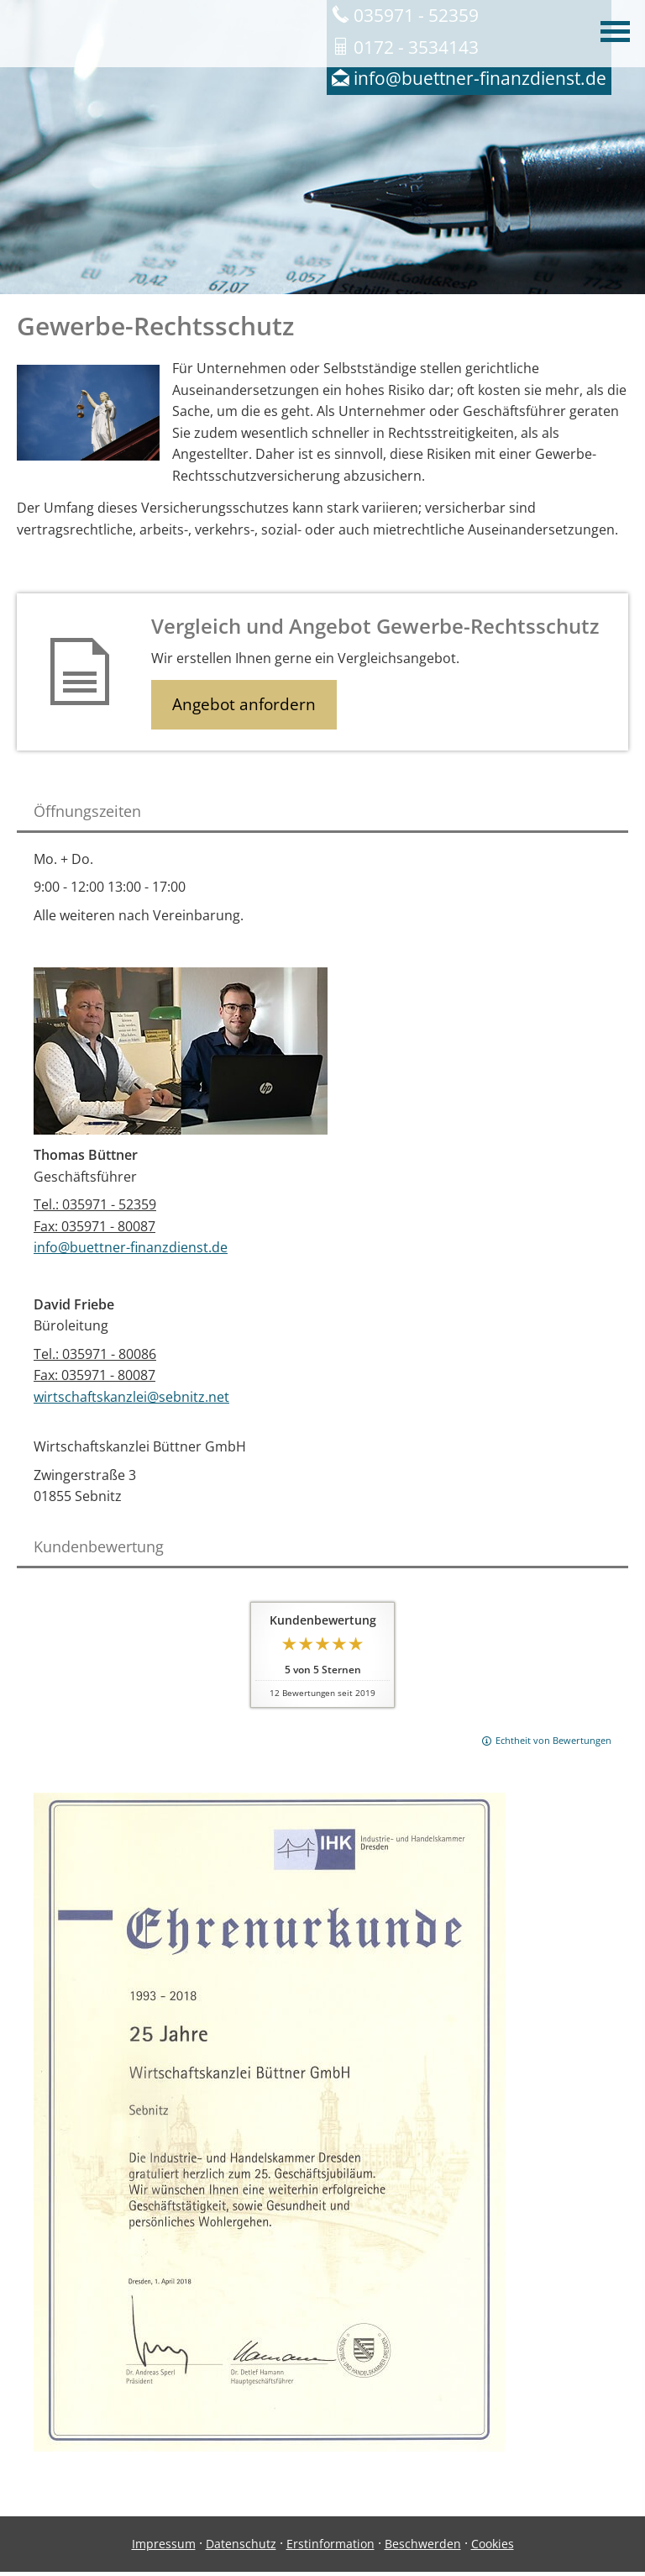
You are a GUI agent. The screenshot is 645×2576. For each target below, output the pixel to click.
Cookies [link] (492, 2544)
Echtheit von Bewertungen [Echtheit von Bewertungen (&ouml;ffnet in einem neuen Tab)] (553, 1740)
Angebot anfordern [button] (244, 704)
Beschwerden (423, 2544)
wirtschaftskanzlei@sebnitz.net (131, 1397)
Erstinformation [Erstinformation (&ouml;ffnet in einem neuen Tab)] (330, 2544)
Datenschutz (241, 2544)
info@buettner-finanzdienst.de (131, 1247)
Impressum (164, 2544)
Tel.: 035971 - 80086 (95, 1354)
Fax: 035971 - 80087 (94, 1226)
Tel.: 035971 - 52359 (95, 1204)
